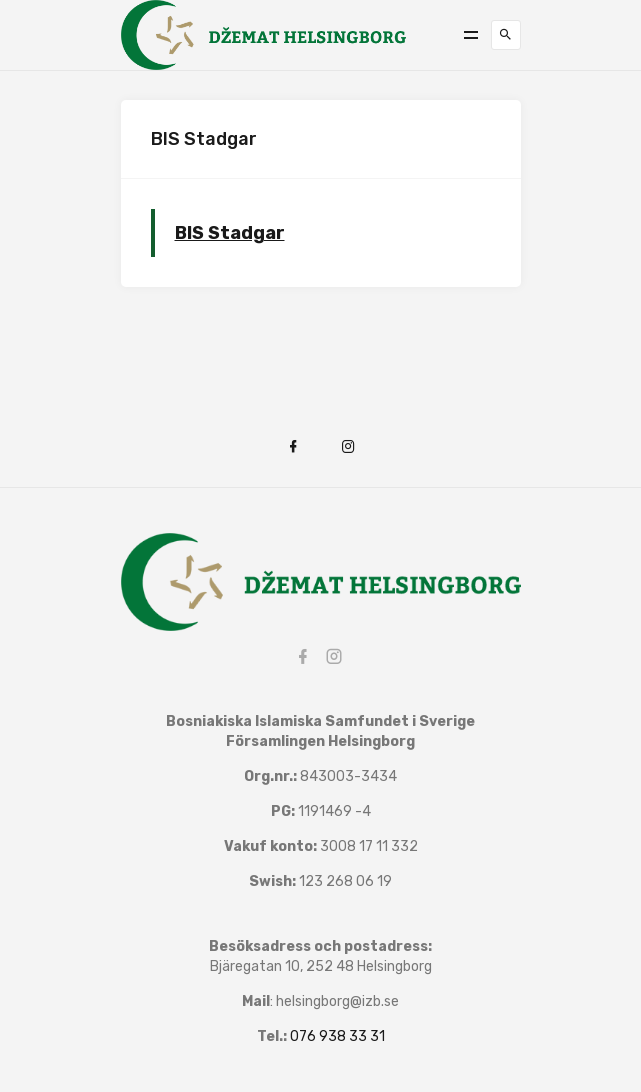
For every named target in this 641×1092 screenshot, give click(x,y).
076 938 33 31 (337, 1036)
